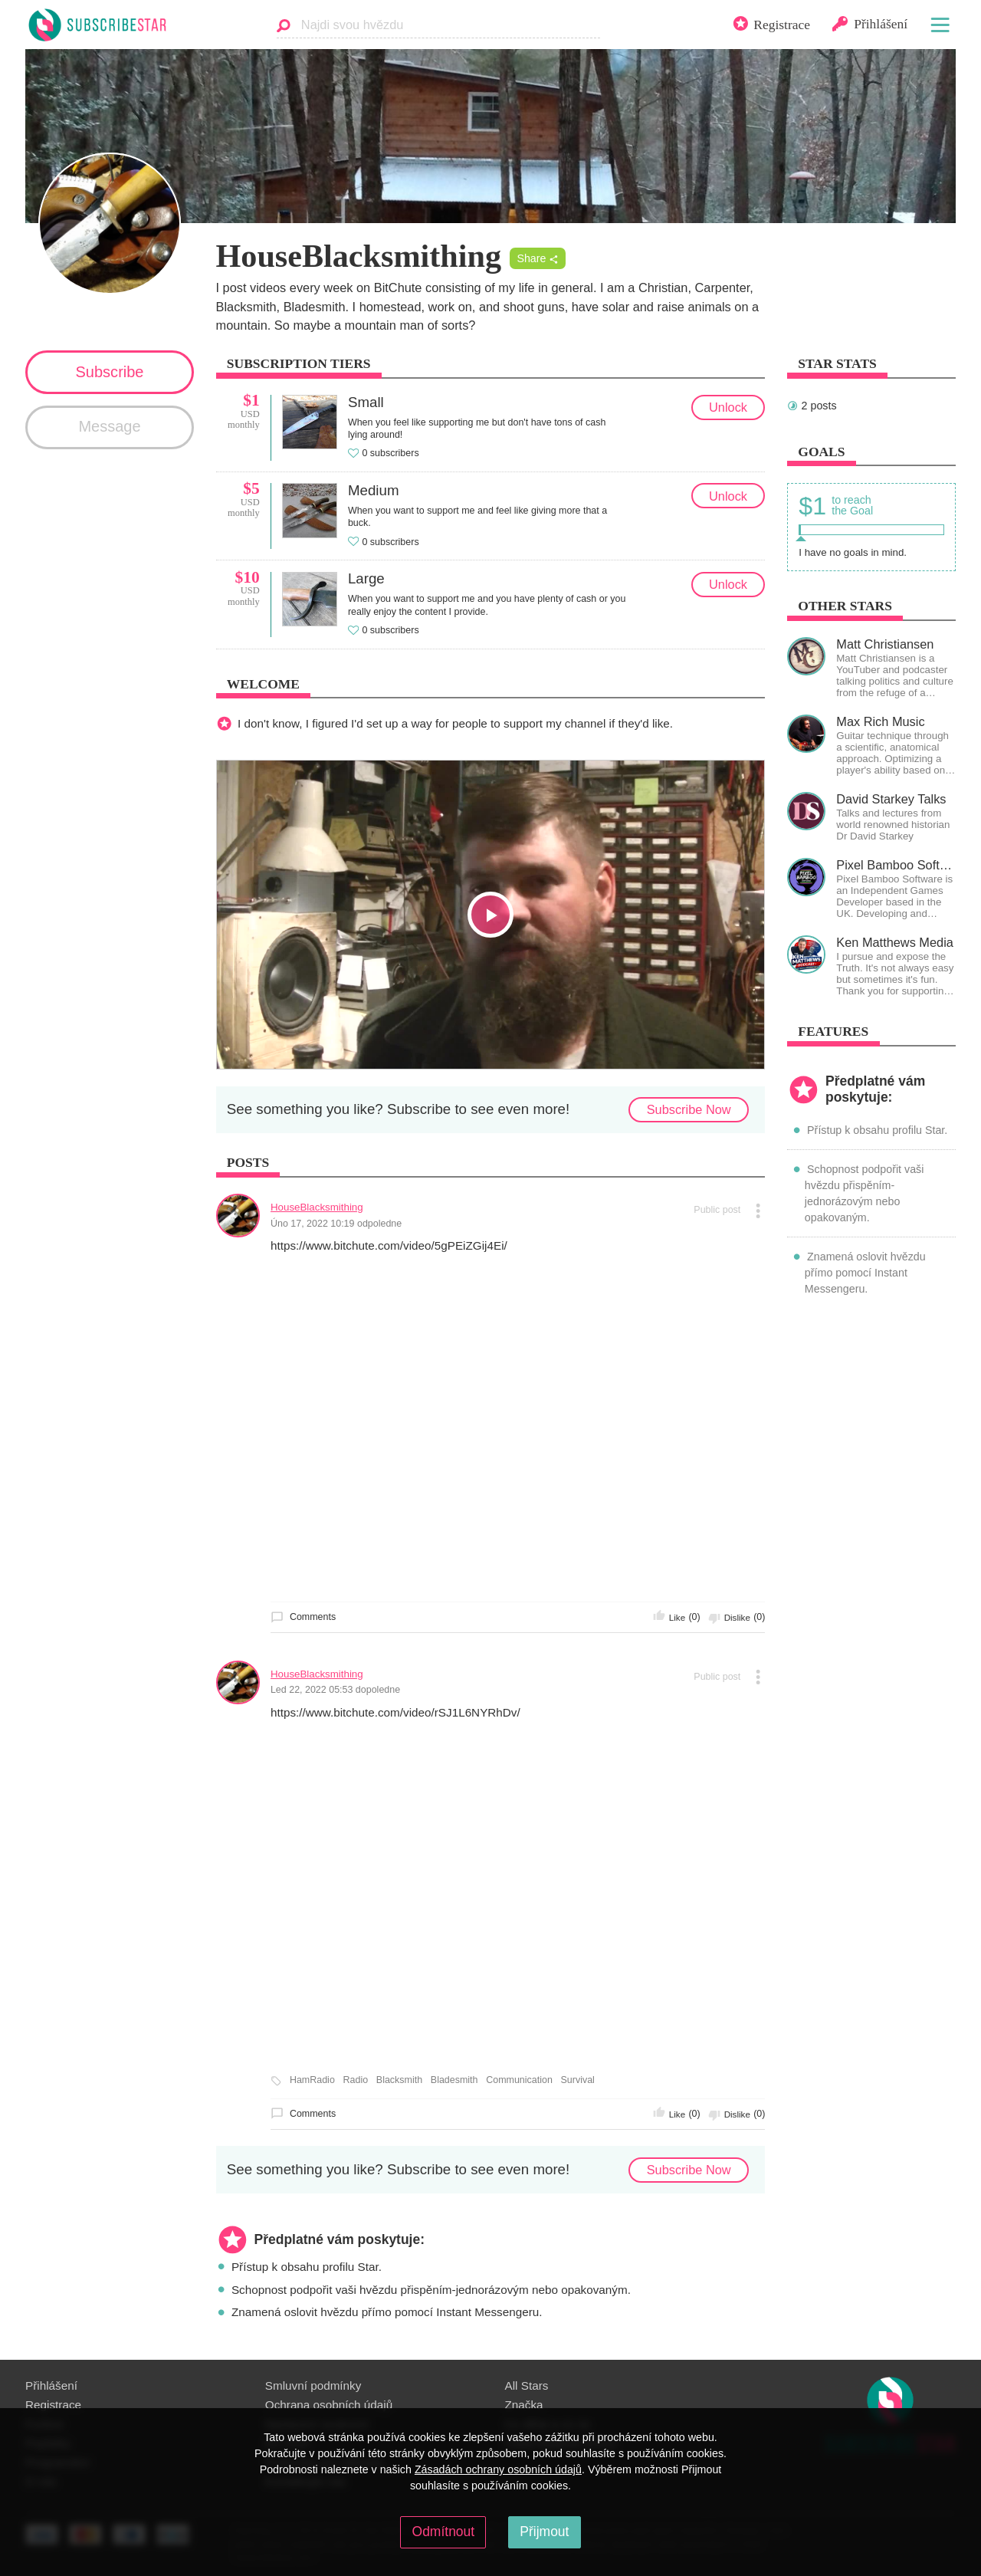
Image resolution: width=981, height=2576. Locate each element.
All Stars (527, 2385)
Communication (519, 2080)
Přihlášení (51, 2385)
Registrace (53, 2404)
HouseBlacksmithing (317, 1207)
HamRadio (312, 2080)
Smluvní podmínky (313, 2385)
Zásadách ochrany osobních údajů (498, 2469)
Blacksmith (399, 2080)
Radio (356, 2080)
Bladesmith (454, 2080)
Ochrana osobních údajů (328, 2404)
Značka (524, 2404)
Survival (578, 2080)
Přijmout (544, 2531)
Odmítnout (443, 2531)
